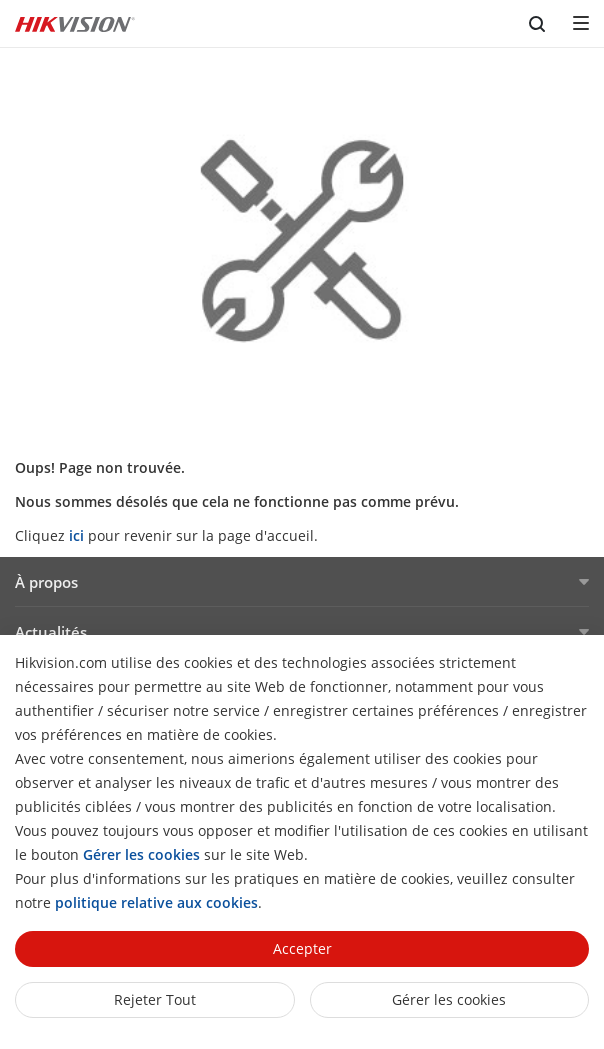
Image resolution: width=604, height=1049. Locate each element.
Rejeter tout (155, 999)
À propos (46, 582)
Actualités (51, 632)
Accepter (302, 948)
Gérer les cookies (449, 999)
